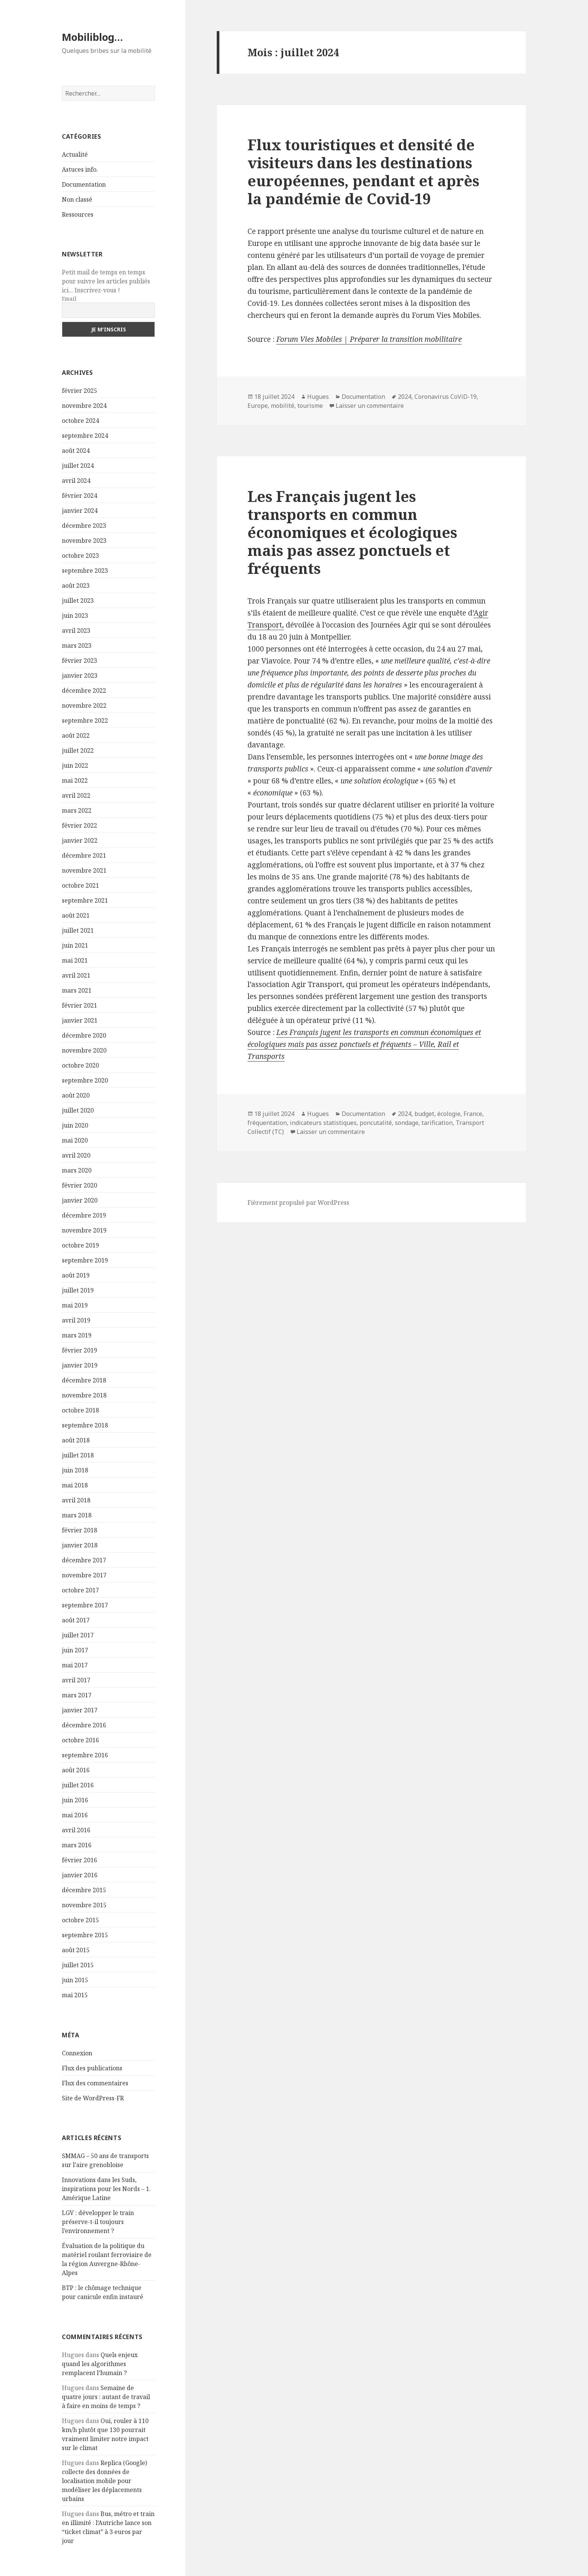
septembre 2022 (85, 720)
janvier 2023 (80, 675)
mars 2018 (77, 1515)
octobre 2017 (80, 1590)
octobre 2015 (80, 1920)
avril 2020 (76, 1155)
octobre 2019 (80, 1245)
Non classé (77, 199)
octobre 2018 (80, 1410)
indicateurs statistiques (323, 1123)
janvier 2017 (80, 1710)
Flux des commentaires (95, 2083)
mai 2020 (75, 1140)
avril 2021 (76, 975)
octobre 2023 (80, 555)
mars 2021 (77, 990)
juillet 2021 (78, 930)
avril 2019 (76, 1320)
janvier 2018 (80, 1545)
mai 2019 (75, 1305)
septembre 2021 (85, 900)
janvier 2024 (80, 510)
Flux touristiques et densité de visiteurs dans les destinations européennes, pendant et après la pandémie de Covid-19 (363, 171)
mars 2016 (77, 1845)
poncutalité (376, 1123)
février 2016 (79, 1860)
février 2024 (79, 495)
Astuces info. (80, 169)
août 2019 (76, 1275)
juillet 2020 (78, 1110)
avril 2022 (76, 795)
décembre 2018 (84, 1380)
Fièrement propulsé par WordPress (298, 1202)
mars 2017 (77, 1695)
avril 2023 (76, 630)
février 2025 (79, 390)
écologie (448, 1114)
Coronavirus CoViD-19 (445, 396)
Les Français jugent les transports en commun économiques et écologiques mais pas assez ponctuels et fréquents (352, 532)
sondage (406, 1123)
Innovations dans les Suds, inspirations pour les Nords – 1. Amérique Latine (106, 2189)
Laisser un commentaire (370, 405)
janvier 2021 (80, 1020)
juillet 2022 (78, 750)
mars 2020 (77, 1170)
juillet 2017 (78, 1635)
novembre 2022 (84, 705)
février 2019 (79, 1350)
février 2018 (79, 1530)
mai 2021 (75, 960)
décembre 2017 (84, 1560)
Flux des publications (92, 2068)
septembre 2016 (85, 1755)
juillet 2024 (78, 465)
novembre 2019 (84, 1230)
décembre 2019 (84, 1215)
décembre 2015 (84, 1890)
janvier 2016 (80, 1875)
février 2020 (79, 1185)
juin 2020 (75, 1125)
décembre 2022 (84, 690)
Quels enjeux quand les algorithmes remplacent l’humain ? (100, 2364)
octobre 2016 (80, 1740)
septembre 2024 (85, 435)
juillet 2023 (78, 600)
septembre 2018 (85, 1425)
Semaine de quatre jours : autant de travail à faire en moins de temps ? (106, 2397)
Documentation (84, 184)
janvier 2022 (80, 840)
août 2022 (76, 735)
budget (424, 1114)
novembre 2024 (84, 405)
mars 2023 (77, 645)
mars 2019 (77, 1335)
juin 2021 (75, 945)
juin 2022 (75, 765)
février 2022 (79, 825)
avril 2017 (76, 1680)
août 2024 (76, 450)
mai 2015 (75, 1995)
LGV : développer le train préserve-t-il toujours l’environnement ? (98, 2222)
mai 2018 (75, 1485)
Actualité (75, 154)
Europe (258, 405)
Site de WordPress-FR (93, 2098)
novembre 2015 (84, 1905)
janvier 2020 (80, 1200)
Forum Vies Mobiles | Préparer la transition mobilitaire (369, 339)
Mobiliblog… (92, 37)
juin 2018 (75, 1470)
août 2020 (76, 1095)
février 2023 (79, 660)
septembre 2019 (85, 1260)
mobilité (282, 405)
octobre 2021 (80, 885)
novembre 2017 (84, 1575)
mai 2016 (75, 1815)
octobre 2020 (80, 1065)
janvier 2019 (80, 1365)
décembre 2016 (84, 1725)
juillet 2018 (78, 1455)
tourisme (310, 405)
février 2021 (79, 1005)
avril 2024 (76, 480)
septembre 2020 (85, 1080)
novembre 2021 (84, 870)
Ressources (77, 214)
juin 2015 (75, 1980)
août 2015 (76, 1950)
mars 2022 (77, 810)
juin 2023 (75, 615)
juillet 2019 (78, 1290)
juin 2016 (75, 1800)
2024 (404, 396)
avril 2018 (76, 1500)
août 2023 (76, 585)
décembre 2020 (84, 1035)
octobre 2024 (80, 420)
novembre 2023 (84, 540)
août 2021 (76, 915)
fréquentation (267, 1123)
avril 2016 (76, 1830)
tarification (437, 1123)
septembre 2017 (85, 1605)
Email (69, 298)
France (473, 1114)
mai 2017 (75, 1665)
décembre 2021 (84, 855)
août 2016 (76, 1770)
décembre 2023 (84, 525)
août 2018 (76, 1440)
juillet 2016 (78, 1785)
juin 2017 (75, 1650)
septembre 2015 (85, 1935)
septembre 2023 (85, 570)
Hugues (318, 396)
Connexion (77, 2053)
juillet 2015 (78, 1965)
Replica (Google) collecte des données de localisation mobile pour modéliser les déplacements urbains (104, 2481)
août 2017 (76, 1620)
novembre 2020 (84, 1050)
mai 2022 (75, 780)
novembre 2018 (84, 1395)
